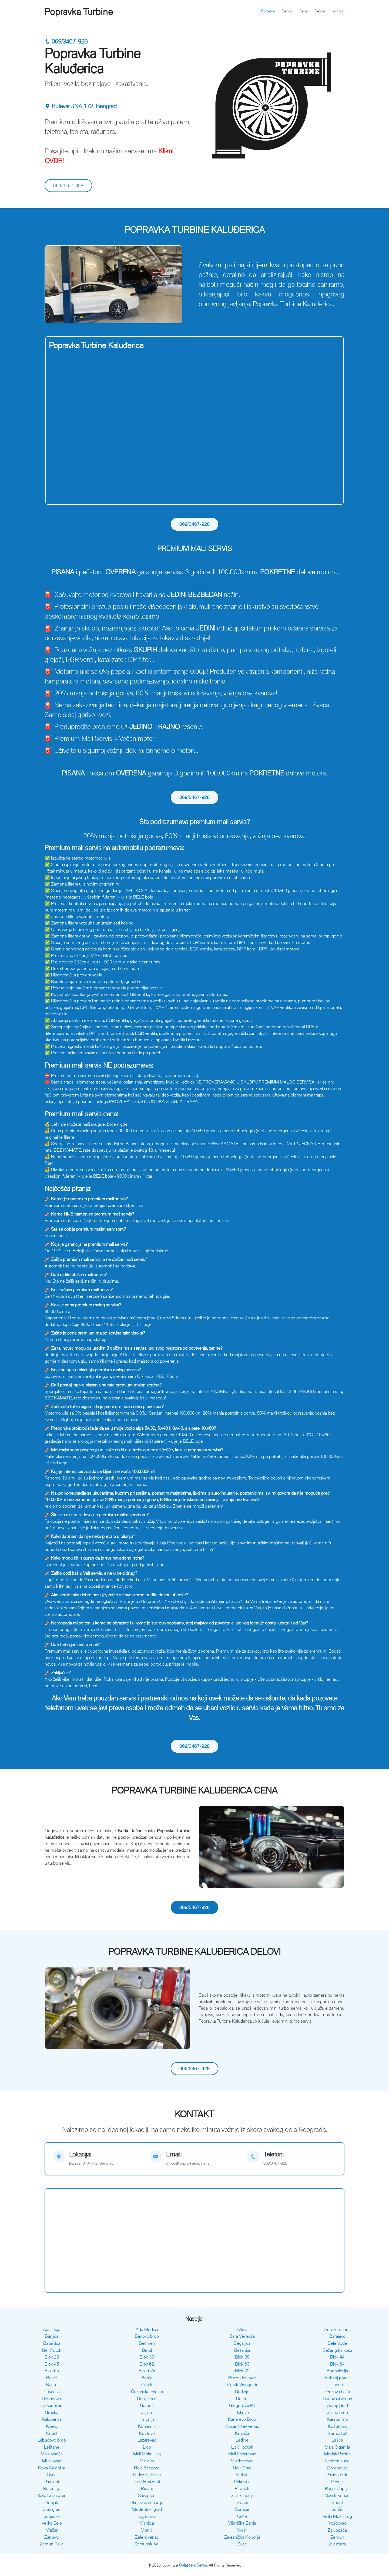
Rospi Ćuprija (337, 2488)
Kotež (51, 2433)
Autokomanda (337, 2329)
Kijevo (51, 2426)
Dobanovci (52, 2398)
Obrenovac (337, 2468)
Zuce (242, 2544)
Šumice (242, 2509)
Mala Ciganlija (337, 2447)
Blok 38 (242, 2357)
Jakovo (242, 2412)
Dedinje (242, 2391)
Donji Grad (147, 2398)
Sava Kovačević (51, 2495)
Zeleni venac (147, 2537)
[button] (55, 284)
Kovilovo (147, 2433)
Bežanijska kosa (337, 2350)
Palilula (242, 2474)
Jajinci (147, 2412)
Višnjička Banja (242, 2523)
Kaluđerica (52, 2419)
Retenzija (51, 2488)
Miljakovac (51, 2460)
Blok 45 (52, 2364)
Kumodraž (337, 2433)
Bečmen (147, 2343)
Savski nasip (242, 2495)
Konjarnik (147, 2426)
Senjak (51, 2502)
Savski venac (337, 2495)
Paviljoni (51, 2481)
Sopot (337, 2502)
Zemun (337, 2537)
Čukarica (51, 2391)
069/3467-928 (66, 41)
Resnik (337, 2481)
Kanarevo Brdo (242, 2419)
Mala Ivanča (52, 2453)
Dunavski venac (337, 2398)
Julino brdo (337, 2412)
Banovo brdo (147, 2336)
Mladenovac (242, 2460)
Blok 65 (52, 2370)
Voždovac (337, 2523)
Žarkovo (51, 2537)
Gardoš (147, 2405)
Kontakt (338, 11)
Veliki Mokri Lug (337, 2516)
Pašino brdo (337, 2474)
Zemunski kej (146, 2544)
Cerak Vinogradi (242, 2384)
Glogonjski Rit (242, 2405)
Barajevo (337, 2336)
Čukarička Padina (147, 2391)
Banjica (51, 2336)
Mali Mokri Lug (147, 2453)
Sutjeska (51, 2516)
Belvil (147, 2350)
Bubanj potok (337, 2377)
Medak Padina (337, 2453)
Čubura (337, 2384)
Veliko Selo (52, 2523)
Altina (242, 2329)
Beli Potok (51, 2350)
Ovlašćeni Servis (193, 2565)
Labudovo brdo (52, 2440)
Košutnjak (337, 2426)
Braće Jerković (242, 2377)
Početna (268, 11)
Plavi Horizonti (147, 2481)
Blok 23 (52, 2357)
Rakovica (242, 2481)
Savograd (147, 2495)
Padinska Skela (147, 2474)
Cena (303, 11)
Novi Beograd (147, 2468)
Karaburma (337, 2419)
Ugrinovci (147, 2516)
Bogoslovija (337, 2370)
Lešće (337, 2440)
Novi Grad (242, 2468)
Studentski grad (147, 2509)
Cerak (146, 2384)
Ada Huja (51, 2329)
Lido (147, 2447)
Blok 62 (147, 2364)
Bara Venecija (242, 2336)
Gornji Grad (337, 2405)
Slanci (242, 2502)
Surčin (337, 2509)
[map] (97, 2159)
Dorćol (242, 2398)
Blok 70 (242, 2370)
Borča (146, 2377)
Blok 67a (147, 2370)
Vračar (52, 2530)
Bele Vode (337, 2343)
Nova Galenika (51, 2468)
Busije (52, 2384)
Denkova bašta (337, 2391)
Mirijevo (147, 2460)
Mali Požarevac (242, 2453)
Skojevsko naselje (146, 2502)
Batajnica (51, 2343)
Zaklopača (337, 2530)
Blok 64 (337, 2364)
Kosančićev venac (242, 2426)
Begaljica (242, 2343)
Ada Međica (147, 2329)
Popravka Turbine (79, 11)
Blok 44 (337, 2357)
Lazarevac (147, 2440)
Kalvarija (147, 2419)
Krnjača (242, 2433)
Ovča (51, 2474)
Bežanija (242, 2350)
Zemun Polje (52, 2544)
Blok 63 (242, 2364)
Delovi (319, 11)
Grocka (51, 2412)
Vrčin (242, 2530)
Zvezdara (337, 2544)
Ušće (242, 2516)
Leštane (51, 2447)
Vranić (147, 2530)
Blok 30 (147, 2357)
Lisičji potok (242, 2447)
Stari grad (52, 2509)
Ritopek (242, 2488)
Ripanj (147, 2488)
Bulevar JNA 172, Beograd (81, 106)
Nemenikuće (337, 2460)
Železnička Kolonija (242, 2537)
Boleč (51, 2377)
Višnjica (147, 2523)
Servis (287, 11)
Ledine (242, 2440)
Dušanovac (51, 2405)
